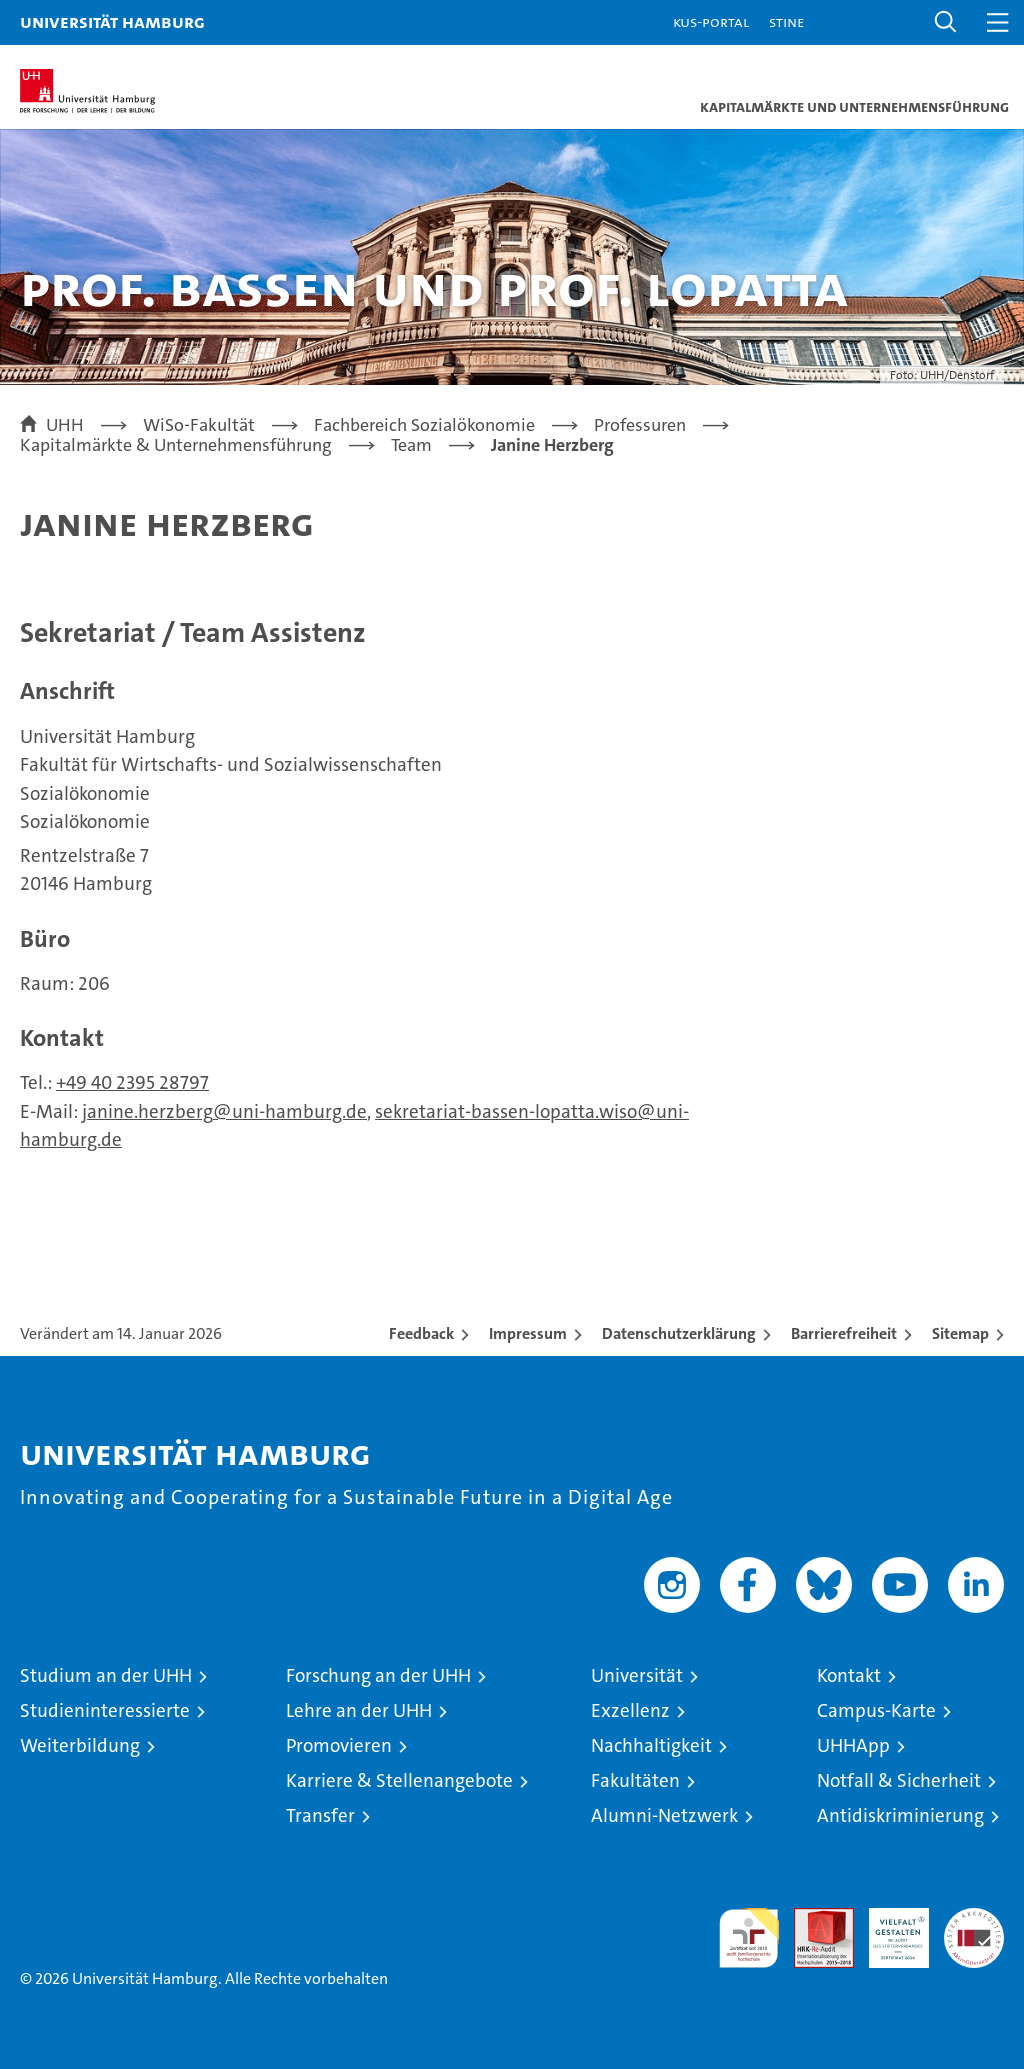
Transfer (320, 1815)
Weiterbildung (80, 1745)
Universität (637, 1675)
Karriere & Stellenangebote (399, 1780)
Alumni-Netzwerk (664, 1815)
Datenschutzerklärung (679, 1333)
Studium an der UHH (106, 1675)
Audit (813, 1918)
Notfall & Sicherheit (899, 1780)
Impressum (528, 1333)
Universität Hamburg (112, 21)
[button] (946, 22)
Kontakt (849, 1675)
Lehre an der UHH (359, 1710)
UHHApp (853, 1745)
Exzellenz (630, 1710)
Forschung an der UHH (378, 1675)
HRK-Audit (888, 1929)
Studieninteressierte (105, 1710)
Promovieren (339, 1745)
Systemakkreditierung (974, 1918)
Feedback (421, 1333)
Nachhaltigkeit (651, 1745)
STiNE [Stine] (786, 21)
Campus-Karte (876, 1710)
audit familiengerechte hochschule (749, 1938)
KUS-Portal (711, 21)
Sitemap (960, 1333)
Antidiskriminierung (900, 1815)
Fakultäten (635, 1780)
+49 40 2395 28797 (132, 1082)
